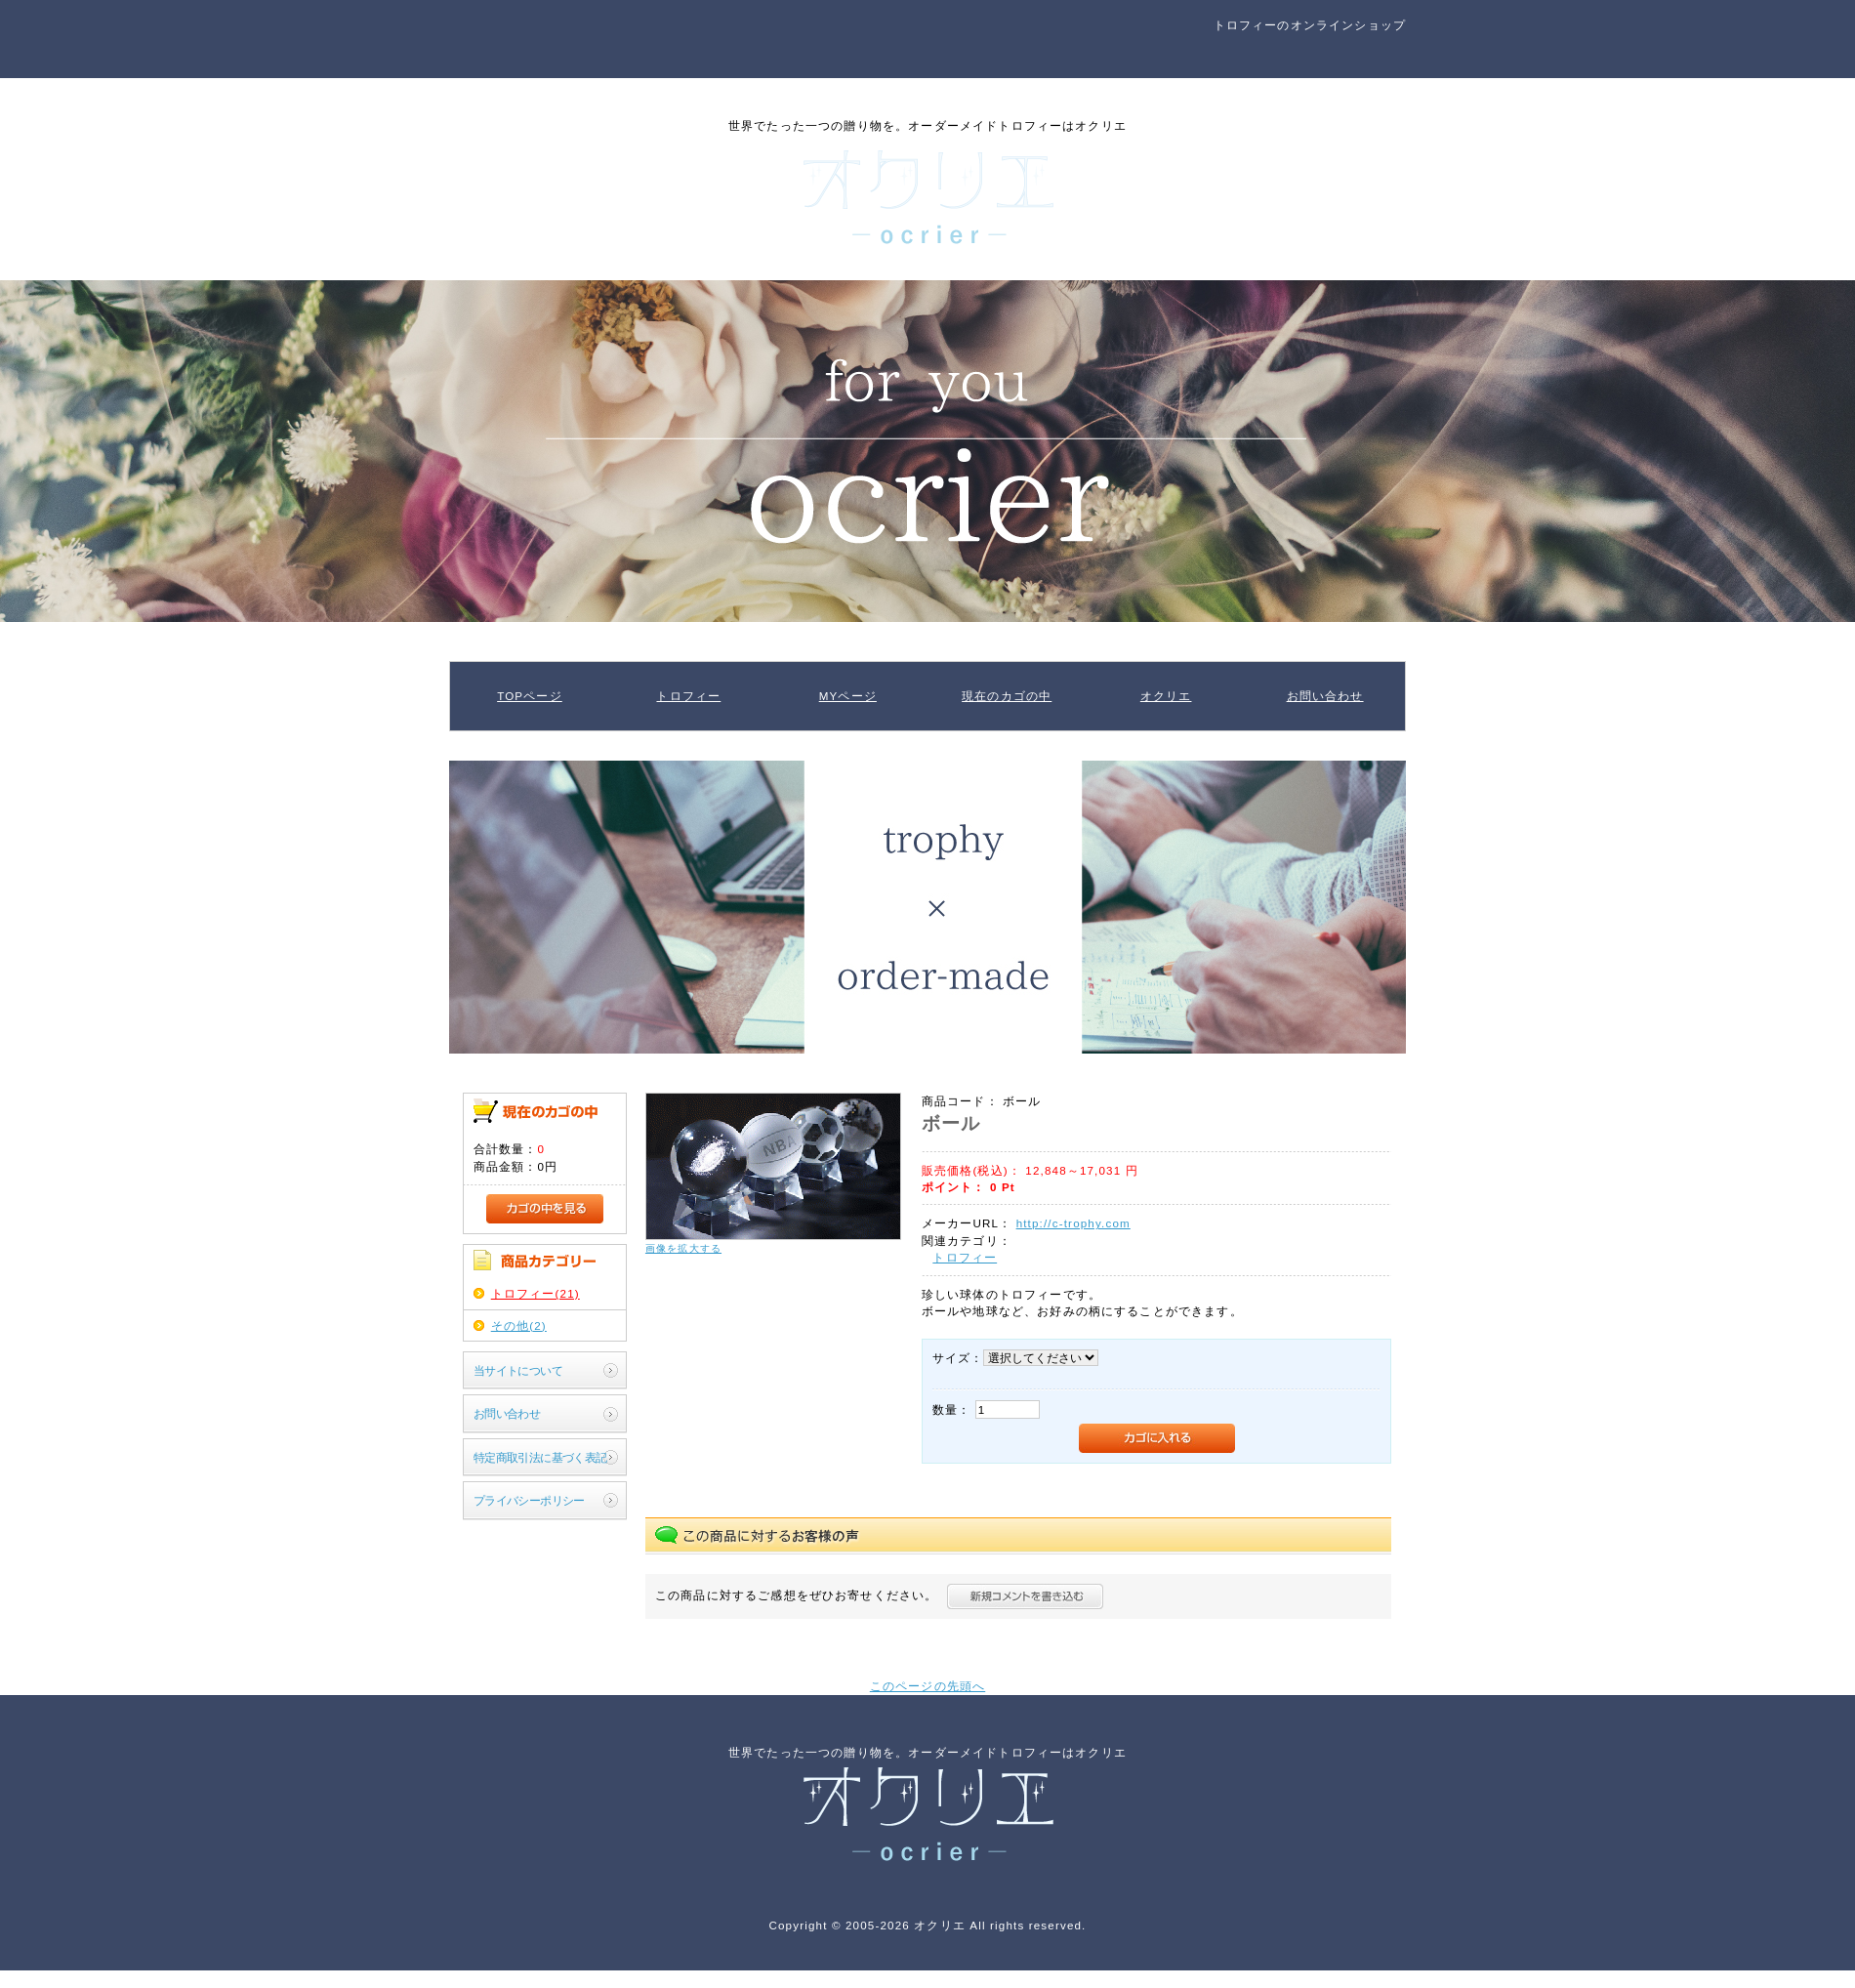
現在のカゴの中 (1006, 695)
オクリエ (1166, 695)
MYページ (848, 695)
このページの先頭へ (927, 1685)
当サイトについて (518, 1370)
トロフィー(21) (535, 1293)
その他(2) (519, 1325)
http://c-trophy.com (1073, 1223)
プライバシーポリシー (529, 1500)
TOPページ (529, 695)
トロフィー (688, 695)
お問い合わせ (1325, 695)
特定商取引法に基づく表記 (540, 1457)
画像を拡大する (683, 1248)
